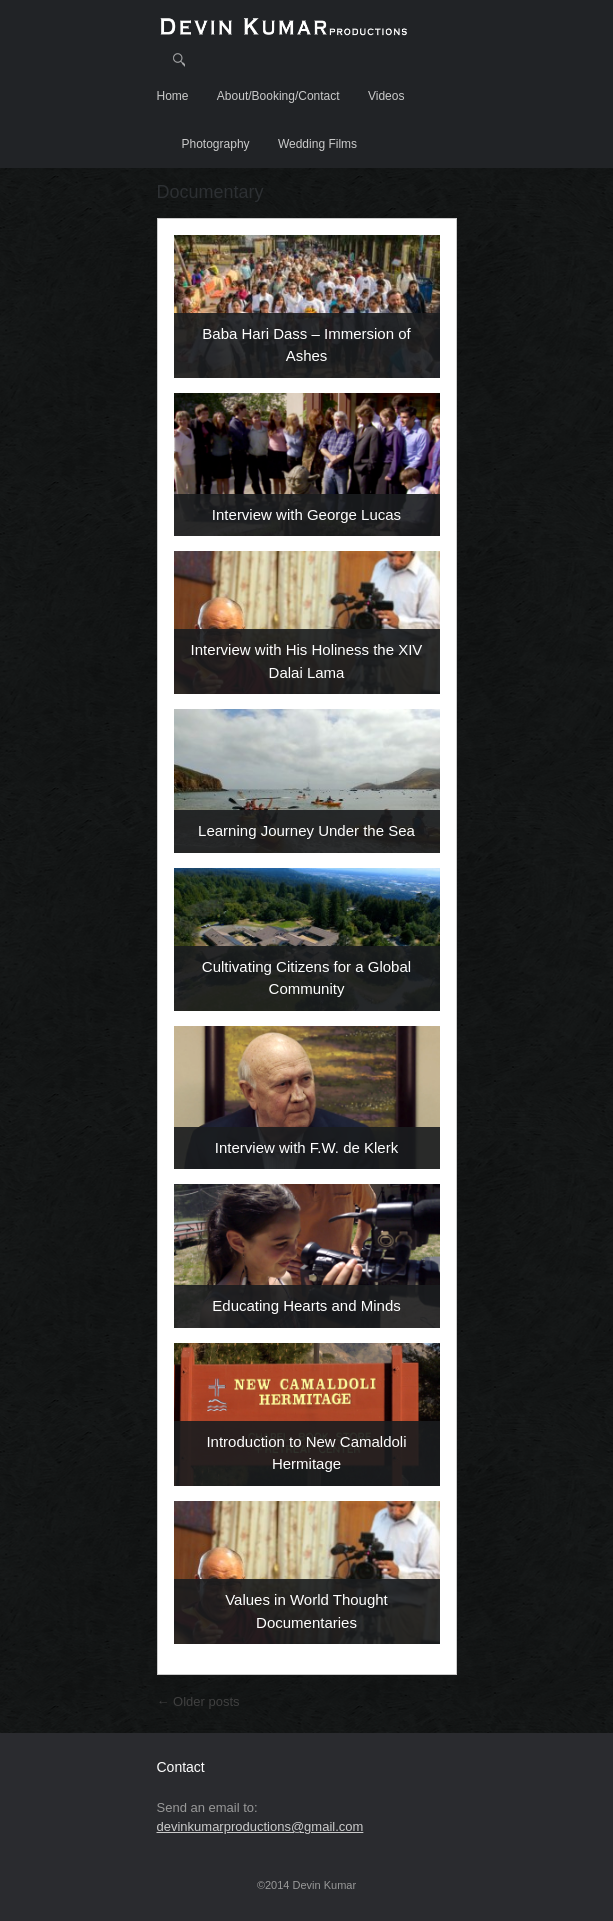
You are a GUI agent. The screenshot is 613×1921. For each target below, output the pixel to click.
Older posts (198, 1701)
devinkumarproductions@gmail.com (260, 1826)
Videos (386, 96)
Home (173, 96)
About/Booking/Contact (278, 96)
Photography (216, 144)
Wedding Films (317, 144)
